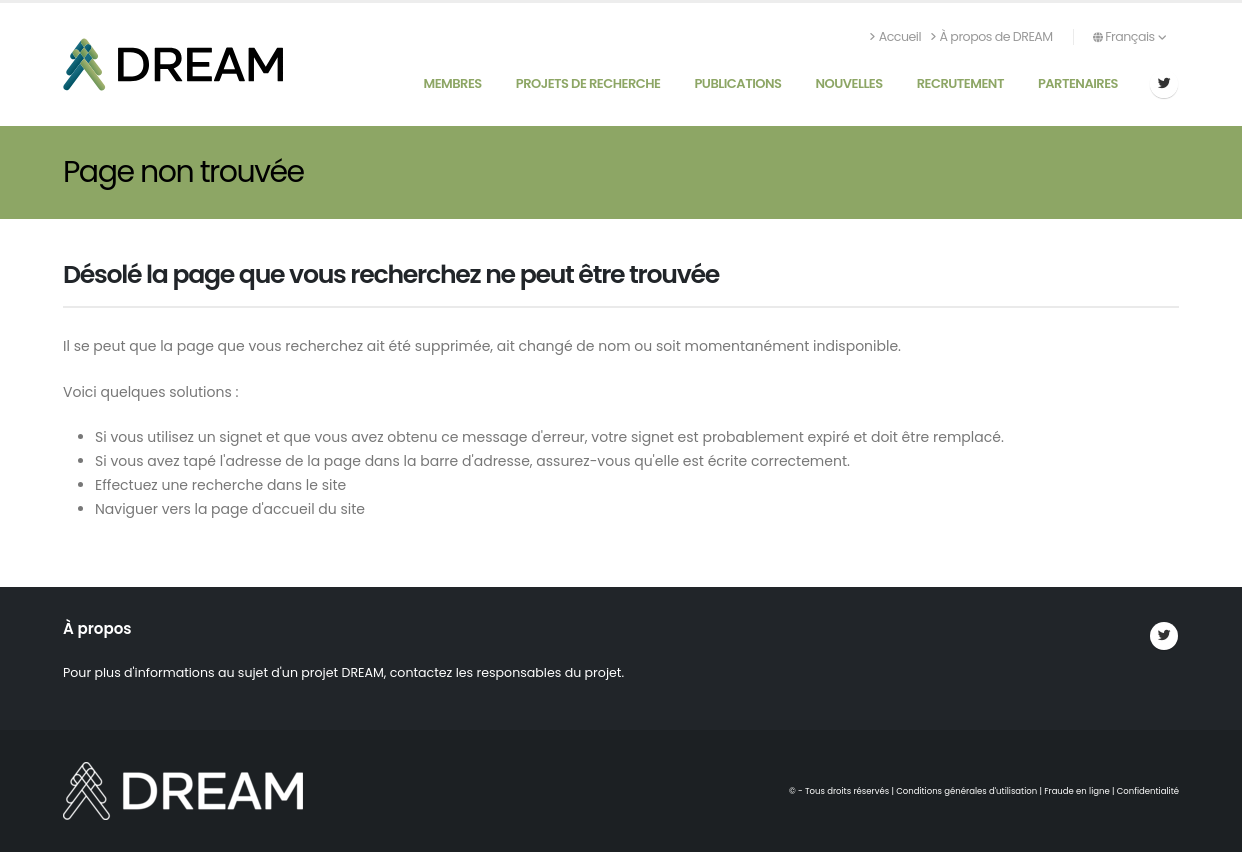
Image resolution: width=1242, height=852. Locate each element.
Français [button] (1129, 36)
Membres (452, 83)
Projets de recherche (588, 83)
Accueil (895, 36)
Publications (737, 83)
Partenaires (1078, 83)
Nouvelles (848, 83)
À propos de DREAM (992, 36)
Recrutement (960, 83)
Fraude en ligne (1077, 791)
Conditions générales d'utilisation (966, 791)
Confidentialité (1148, 791)
